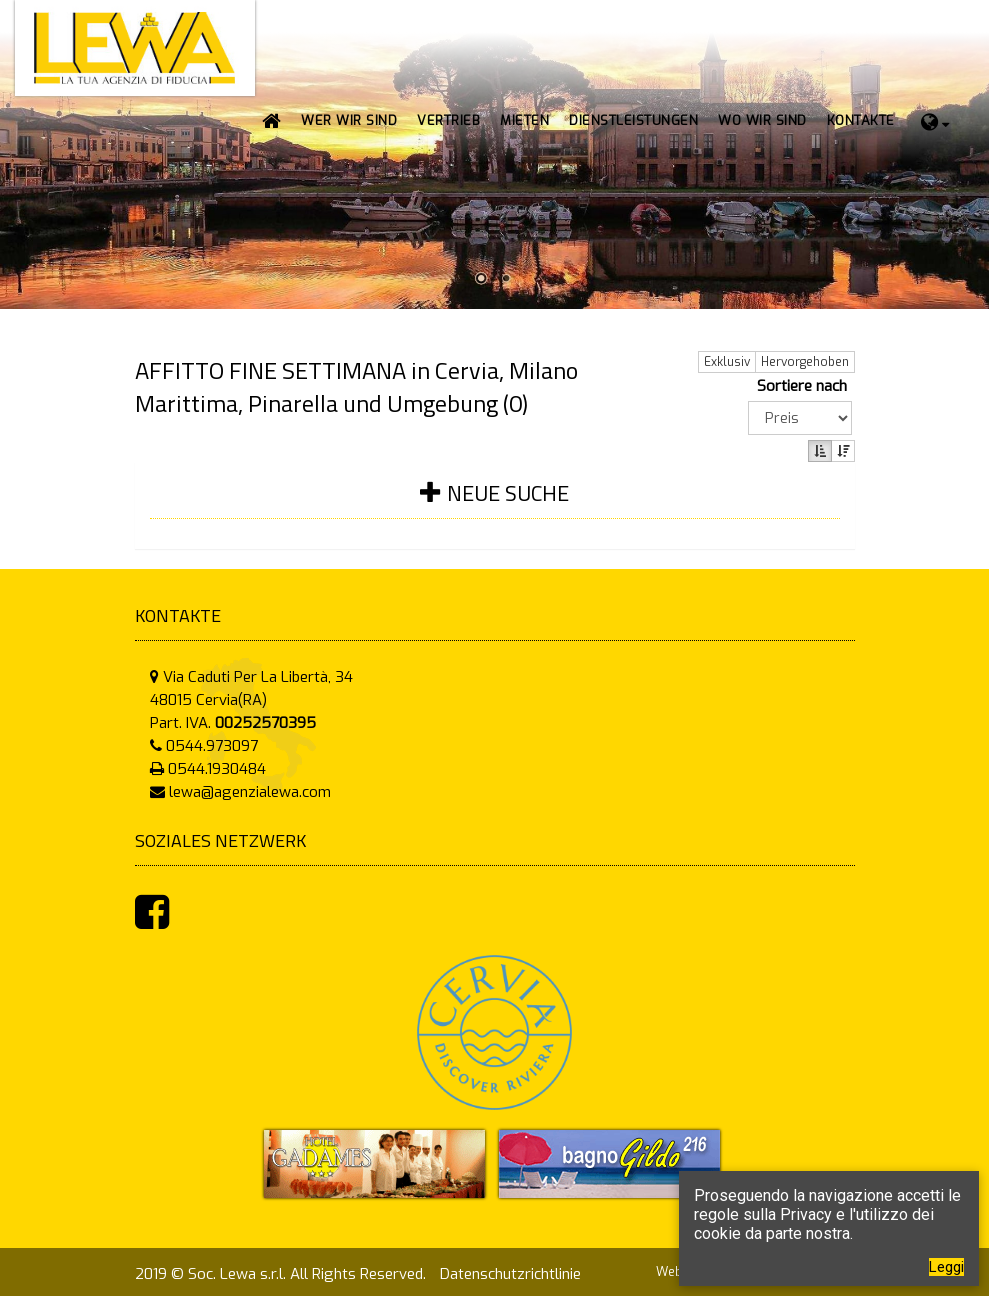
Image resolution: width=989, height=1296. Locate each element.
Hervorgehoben (805, 362)
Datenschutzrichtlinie (510, 1274)
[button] (448, 121)
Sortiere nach (806, 386)
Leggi (946, 1267)
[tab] (495, 505)
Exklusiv (727, 362)
